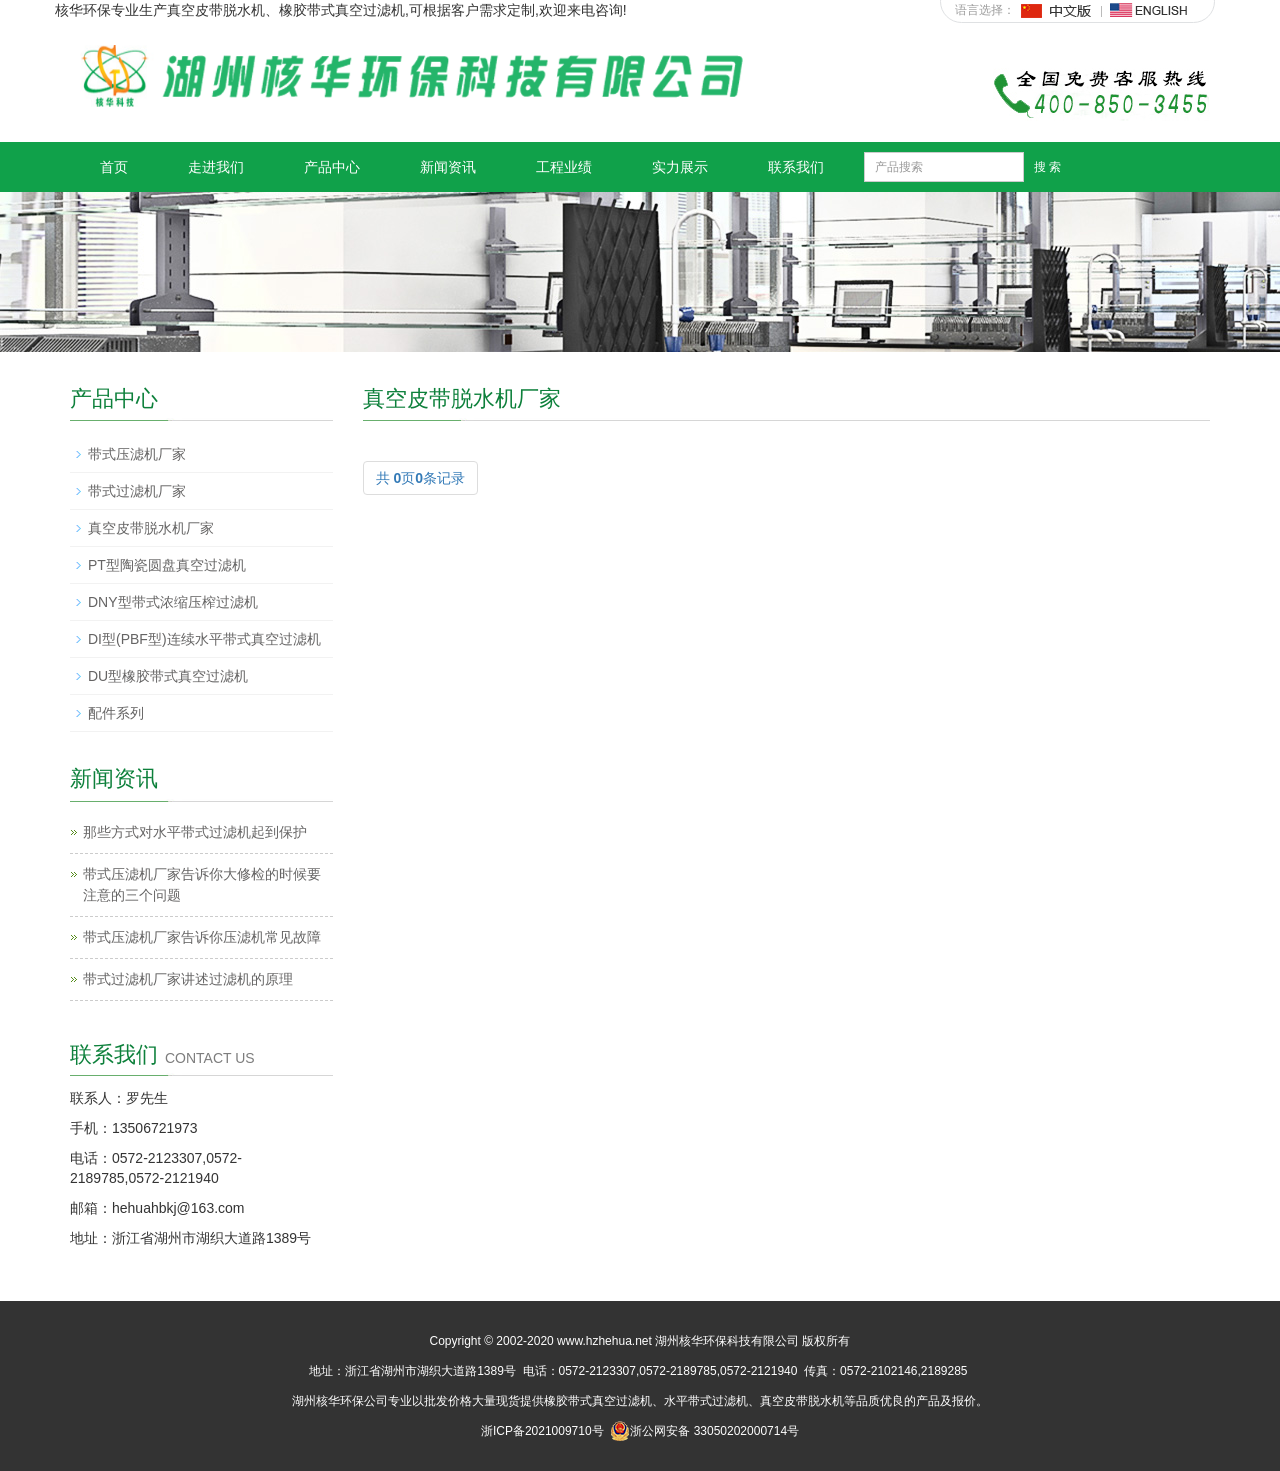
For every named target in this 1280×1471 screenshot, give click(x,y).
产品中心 (332, 167)
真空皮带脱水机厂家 (151, 528)
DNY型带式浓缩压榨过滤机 (173, 602)
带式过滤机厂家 (137, 491)
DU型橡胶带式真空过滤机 (168, 676)
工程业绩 (564, 167)
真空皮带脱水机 (802, 1401)
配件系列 (116, 713)
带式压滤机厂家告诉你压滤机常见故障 (202, 937)
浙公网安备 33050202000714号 (704, 1431)
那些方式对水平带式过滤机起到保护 (195, 832)
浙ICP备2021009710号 (542, 1431)
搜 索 (1047, 167)
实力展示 (680, 167)
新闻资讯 (448, 167)
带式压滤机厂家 (137, 454)
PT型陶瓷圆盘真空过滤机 (167, 565)
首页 (114, 167)
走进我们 (216, 167)
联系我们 (796, 167)
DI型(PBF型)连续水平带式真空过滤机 (204, 639)
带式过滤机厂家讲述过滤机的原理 (188, 979)
